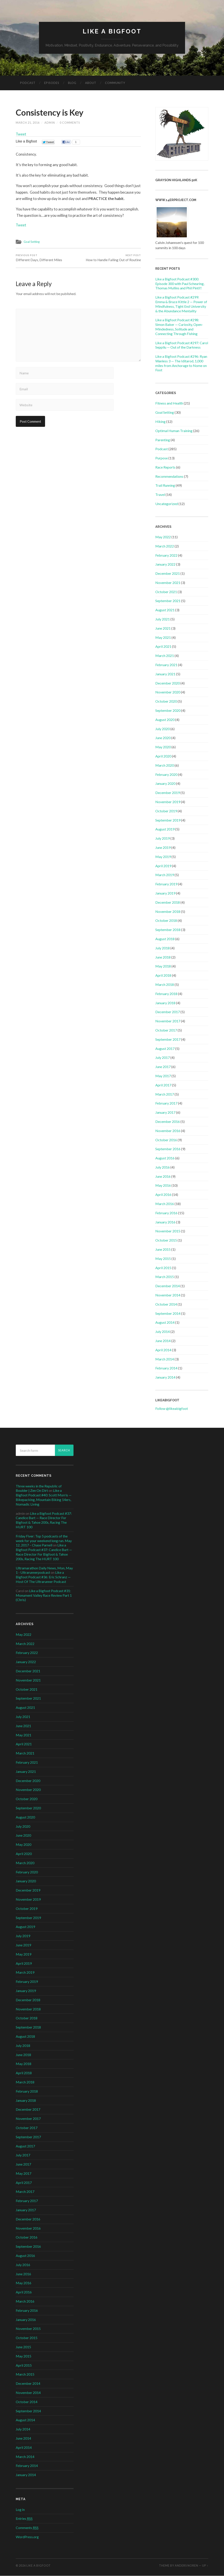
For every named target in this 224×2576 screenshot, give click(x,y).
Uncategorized (166, 504)
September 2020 (167, 710)
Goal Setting (32, 241)
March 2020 (164, 765)
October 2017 (166, 1030)
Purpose (161, 458)
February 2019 (166, 884)
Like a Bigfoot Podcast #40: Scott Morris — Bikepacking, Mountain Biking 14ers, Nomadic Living (44, 1497)
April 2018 (163, 975)
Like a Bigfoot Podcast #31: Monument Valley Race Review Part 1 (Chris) (44, 1595)
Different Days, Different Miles (39, 258)
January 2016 (165, 1222)
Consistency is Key (51, 112)
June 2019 (163, 847)
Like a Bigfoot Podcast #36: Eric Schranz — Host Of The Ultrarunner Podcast (43, 1577)
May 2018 (163, 966)
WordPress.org (27, 2537)
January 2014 (165, 1377)
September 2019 (167, 820)
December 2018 (167, 902)
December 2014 (167, 1286)
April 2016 (163, 1195)
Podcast (27, 83)
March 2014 (164, 1359)
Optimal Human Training (173, 431)
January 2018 (165, 1003)
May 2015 (163, 1258)
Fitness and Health (169, 403)
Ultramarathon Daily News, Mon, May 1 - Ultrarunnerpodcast (44, 1570)
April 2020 (163, 756)
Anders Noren (186, 2565)
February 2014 (166, 1368)
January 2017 (165, 1112)
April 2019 (163, 866)
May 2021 (163, 637)
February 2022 (166, 555)
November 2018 (167, 911)
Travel (160, 495)
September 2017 (167, 1039)
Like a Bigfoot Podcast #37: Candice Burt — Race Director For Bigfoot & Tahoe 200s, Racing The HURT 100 (44, 1520)
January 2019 (165, 893)
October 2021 (166, 592)
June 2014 (163, 1341)
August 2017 (165, 1048)
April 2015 (163, 1268)
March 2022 (164, 546)
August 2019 (165, 829)
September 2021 (167, 601)
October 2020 (166, 701)
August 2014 (165, 1322)
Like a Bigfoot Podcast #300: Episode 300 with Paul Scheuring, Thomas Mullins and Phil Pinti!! (179, 283)
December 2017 (167, 1012)
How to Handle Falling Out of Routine (113, 258)
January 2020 (165, 784)
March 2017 (164, 1094)
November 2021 (167, 582)
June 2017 (163, 1067)
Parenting (162, 440)
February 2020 (166, 774)
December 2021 (167, 573)
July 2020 (162, 729)
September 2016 (167, 1149)
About (90, 83)
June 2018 (163, 957)
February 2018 (166, 994)
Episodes (51, 83)
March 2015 (164, 1277)
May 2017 (163, 1076)
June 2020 (163, 738)
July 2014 (162, 1331)
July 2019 (162, 838)
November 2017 (167, 1021)
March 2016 (164, 1204)
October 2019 (166, 811)
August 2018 (165, 939)
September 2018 (167, 930)
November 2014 (167, 1295)
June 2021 (163, 628)
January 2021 (165, 674)
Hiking (160, 421)
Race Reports (165, 467)
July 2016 (162, 1167)
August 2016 (165, 1158)
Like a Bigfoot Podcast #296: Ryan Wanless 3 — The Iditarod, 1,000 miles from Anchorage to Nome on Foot (181, 363)
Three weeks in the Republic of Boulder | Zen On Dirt (39, 1488)
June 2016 (163, 1176)
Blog (72, 83)
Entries (24, 2519)
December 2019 (167, 792)
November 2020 (167, 692)
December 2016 (167, 1121)
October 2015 (166, 1240)
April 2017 (163, 1085)
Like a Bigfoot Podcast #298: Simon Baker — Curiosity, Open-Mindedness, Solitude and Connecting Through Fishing (179, 327)
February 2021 (166, 665)
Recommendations (169, 476)
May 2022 (163, 537)
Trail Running (165, 485)
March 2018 (164, 984)
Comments (27, 2528)
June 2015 (163, 1249)
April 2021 (163, 646)
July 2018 (162, 948)
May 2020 (163, 747)
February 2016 (166, 1213)
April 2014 (163, 1350)
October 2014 (166, 1304)
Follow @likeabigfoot (171, 1408)
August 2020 (165, 719)
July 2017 (162, 1058)
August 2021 (165, 610)
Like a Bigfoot (112, 31)
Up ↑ (205, 2565)
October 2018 (166, 921)
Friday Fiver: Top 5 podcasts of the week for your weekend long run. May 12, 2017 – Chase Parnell (44, 1540)
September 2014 (167, 1313)
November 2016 (167, 1131)
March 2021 (164, 655)
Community (115, 83)
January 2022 (165, 564)
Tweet (21, 134)
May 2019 (163, 857)
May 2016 (163, 1185)
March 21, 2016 (28, 122)
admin (49, 122)
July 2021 (162, 619)
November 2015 (167, 1231)
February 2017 (166, 1103)
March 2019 (164, 875)
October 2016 (166, 1140)
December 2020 (167, 683)
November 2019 (167, 802)
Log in (20, 2509)
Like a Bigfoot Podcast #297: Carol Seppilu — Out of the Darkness (181, 345)
